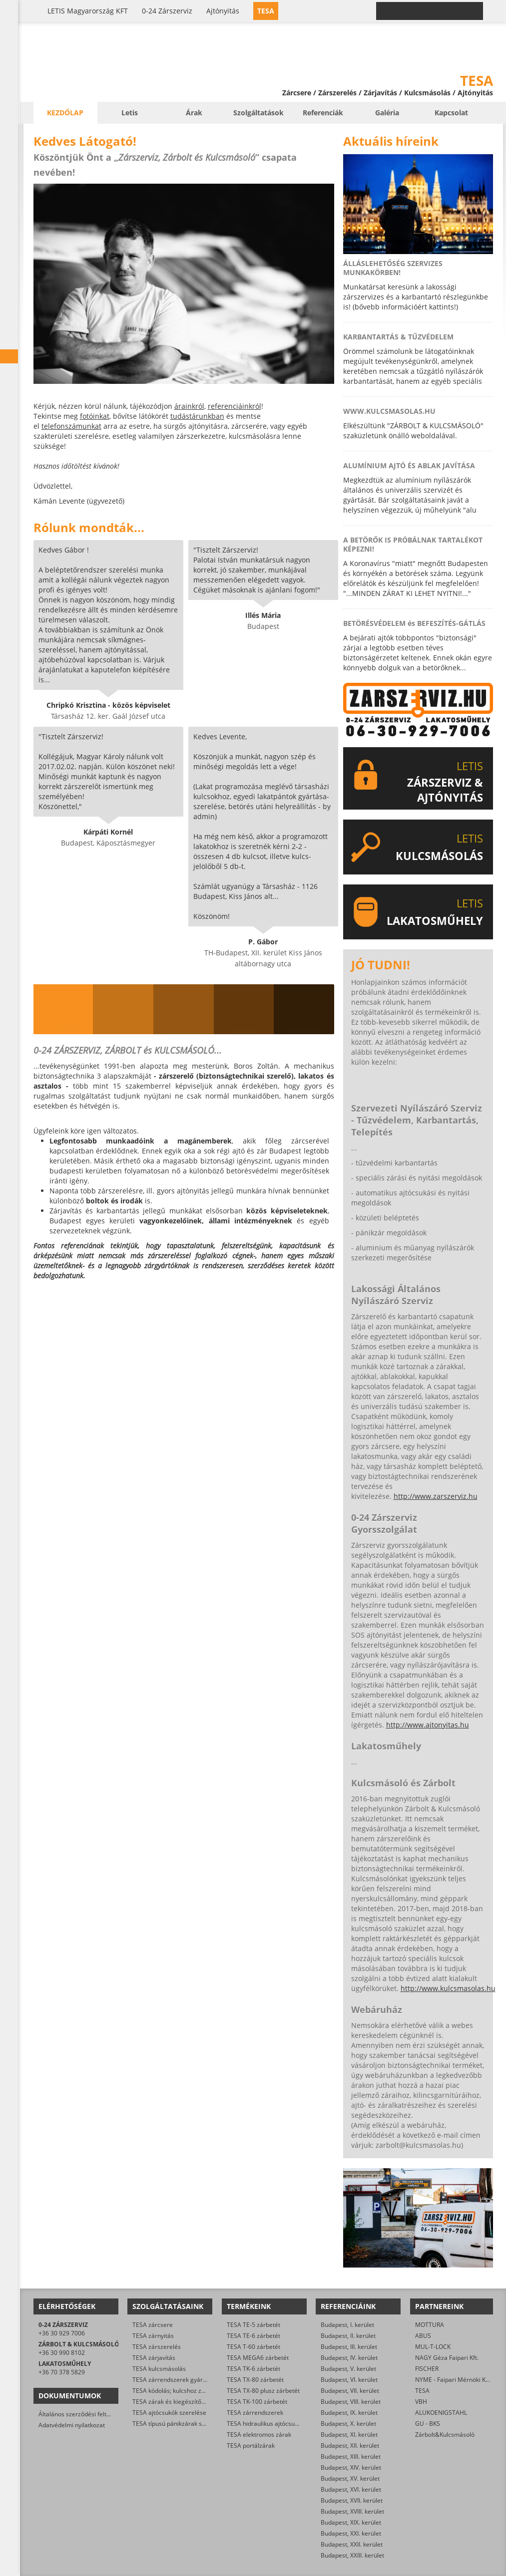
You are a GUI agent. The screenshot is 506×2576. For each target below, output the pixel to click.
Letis (129, 112)
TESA (422, 2390)
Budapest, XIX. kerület (351, 2522)
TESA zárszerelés (156, 2346)
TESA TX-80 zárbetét (255, 2379)
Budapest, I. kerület (347, 2324)
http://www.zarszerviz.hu (436, 1496)
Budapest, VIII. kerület (351, 2401)
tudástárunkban (197, 416)
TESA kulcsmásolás (159, 2368)
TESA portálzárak (251, 2445)
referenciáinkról (234, 406)
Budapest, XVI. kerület (351, 2489)
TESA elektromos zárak (259, 2434)
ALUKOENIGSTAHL (441, 2412)
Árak (194, 112)
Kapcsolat (451, 112)
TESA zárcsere (152, 2324)
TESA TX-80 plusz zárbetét (263, 2390)
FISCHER (427, 2368)
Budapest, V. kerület (348, 2368)
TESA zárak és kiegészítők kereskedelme (188, 2401)
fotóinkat (94, 416)
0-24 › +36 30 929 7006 (435, 10)
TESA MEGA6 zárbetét (258, 2357)
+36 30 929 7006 (61, 2333)
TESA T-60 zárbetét (253, 2346)
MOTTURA (429, 2324)
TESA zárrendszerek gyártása (173, 2379)
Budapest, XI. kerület (349, 2434)
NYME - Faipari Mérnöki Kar (453, 2379)
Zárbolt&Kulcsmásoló (445, 2434)
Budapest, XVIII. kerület (352, 2511)
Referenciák (323, 112)
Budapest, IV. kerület (349, 2357)
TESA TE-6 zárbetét (253, 2335)
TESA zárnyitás (153, 2335)
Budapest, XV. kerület (350, 2478)
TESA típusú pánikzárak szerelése (179, 2423)
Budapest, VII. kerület (350, 2390)
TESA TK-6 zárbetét (253, 2368)
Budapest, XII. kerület (350, 2445)
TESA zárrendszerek (255, 2412)
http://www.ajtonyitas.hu (427, 1724)
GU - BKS (427, 2423)
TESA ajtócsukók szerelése (169, 2412)
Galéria (387, 112)
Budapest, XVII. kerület (352, 2500)
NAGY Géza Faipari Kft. (447, 2357)
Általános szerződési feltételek (80, 2414)
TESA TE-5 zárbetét (253, 2324)
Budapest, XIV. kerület (351, 2467)
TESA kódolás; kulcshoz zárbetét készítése (190, 2390)
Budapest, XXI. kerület (351, 2533)
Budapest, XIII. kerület (351, 2456)
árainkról (189, 406)
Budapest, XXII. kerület (352, 2544)
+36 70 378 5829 (61, 2372)
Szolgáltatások (258, 112)
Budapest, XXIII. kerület (352, 2555)
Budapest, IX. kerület (349, 2412)
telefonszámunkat (71, 426)
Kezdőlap (65, 112)
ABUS (423, 2335)
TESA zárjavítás (153, 2357)
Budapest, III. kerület (349, 2346)
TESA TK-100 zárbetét (257, 2401)
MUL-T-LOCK (433, 2346)
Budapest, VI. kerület (349, 2379)
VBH (421, 2401)
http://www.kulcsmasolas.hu (448, 1988)
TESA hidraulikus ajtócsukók (265, 2423)
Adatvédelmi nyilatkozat (71, 2425)
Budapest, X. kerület (348, 2423)
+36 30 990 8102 (61, 2352)
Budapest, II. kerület (348, 2335)
